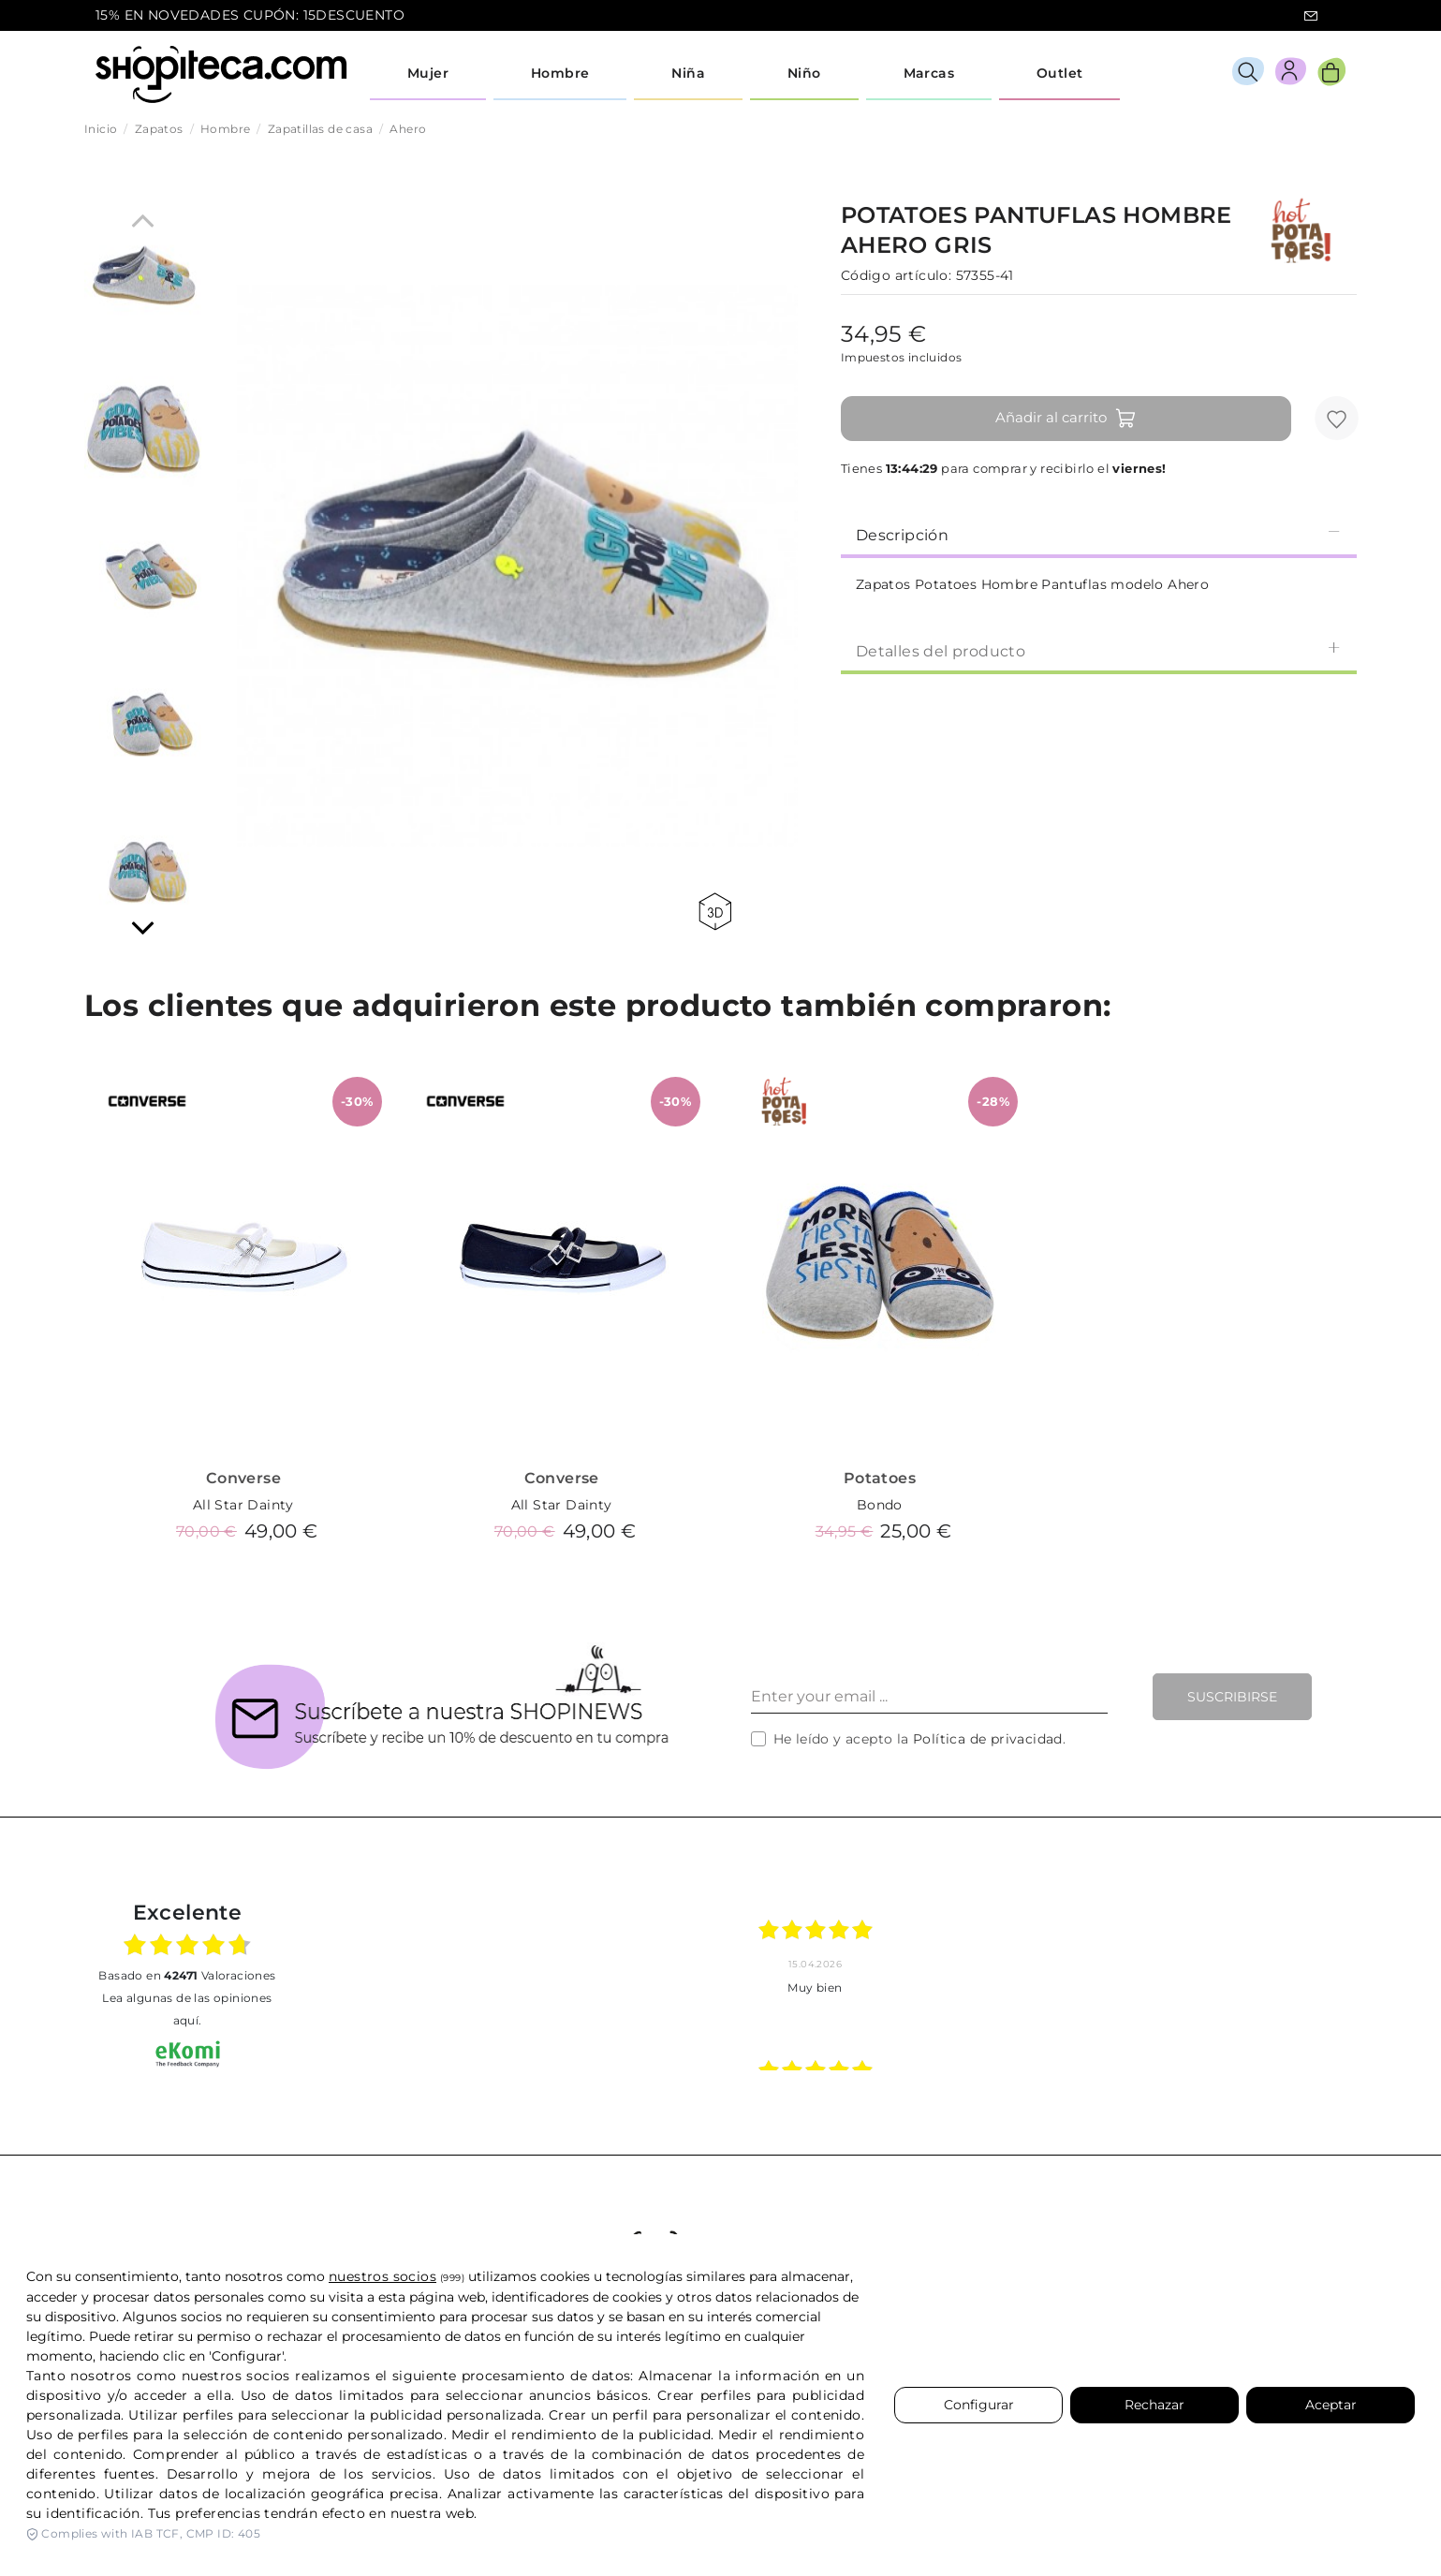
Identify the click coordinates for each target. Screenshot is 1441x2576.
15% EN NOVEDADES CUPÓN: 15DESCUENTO (250, 15)
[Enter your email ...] (929, 1697)
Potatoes (880, 1478)
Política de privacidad (988, 1738)
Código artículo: (896, 275)
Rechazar (1154, 2404)
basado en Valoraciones (186, 1975)
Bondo (880, 1504)
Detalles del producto (1099, 650)
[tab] (1099, 533)
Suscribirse (1232, 1696)
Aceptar (1331, 2404)
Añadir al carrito (1066, 418)
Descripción (1099, 534)
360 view (714, 911)
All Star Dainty (243, 1504)
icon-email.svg (1310, 15)
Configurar (979, 2404)
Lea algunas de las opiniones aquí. (187, 2009)
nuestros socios (382, 2276)
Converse (243, 1478)
